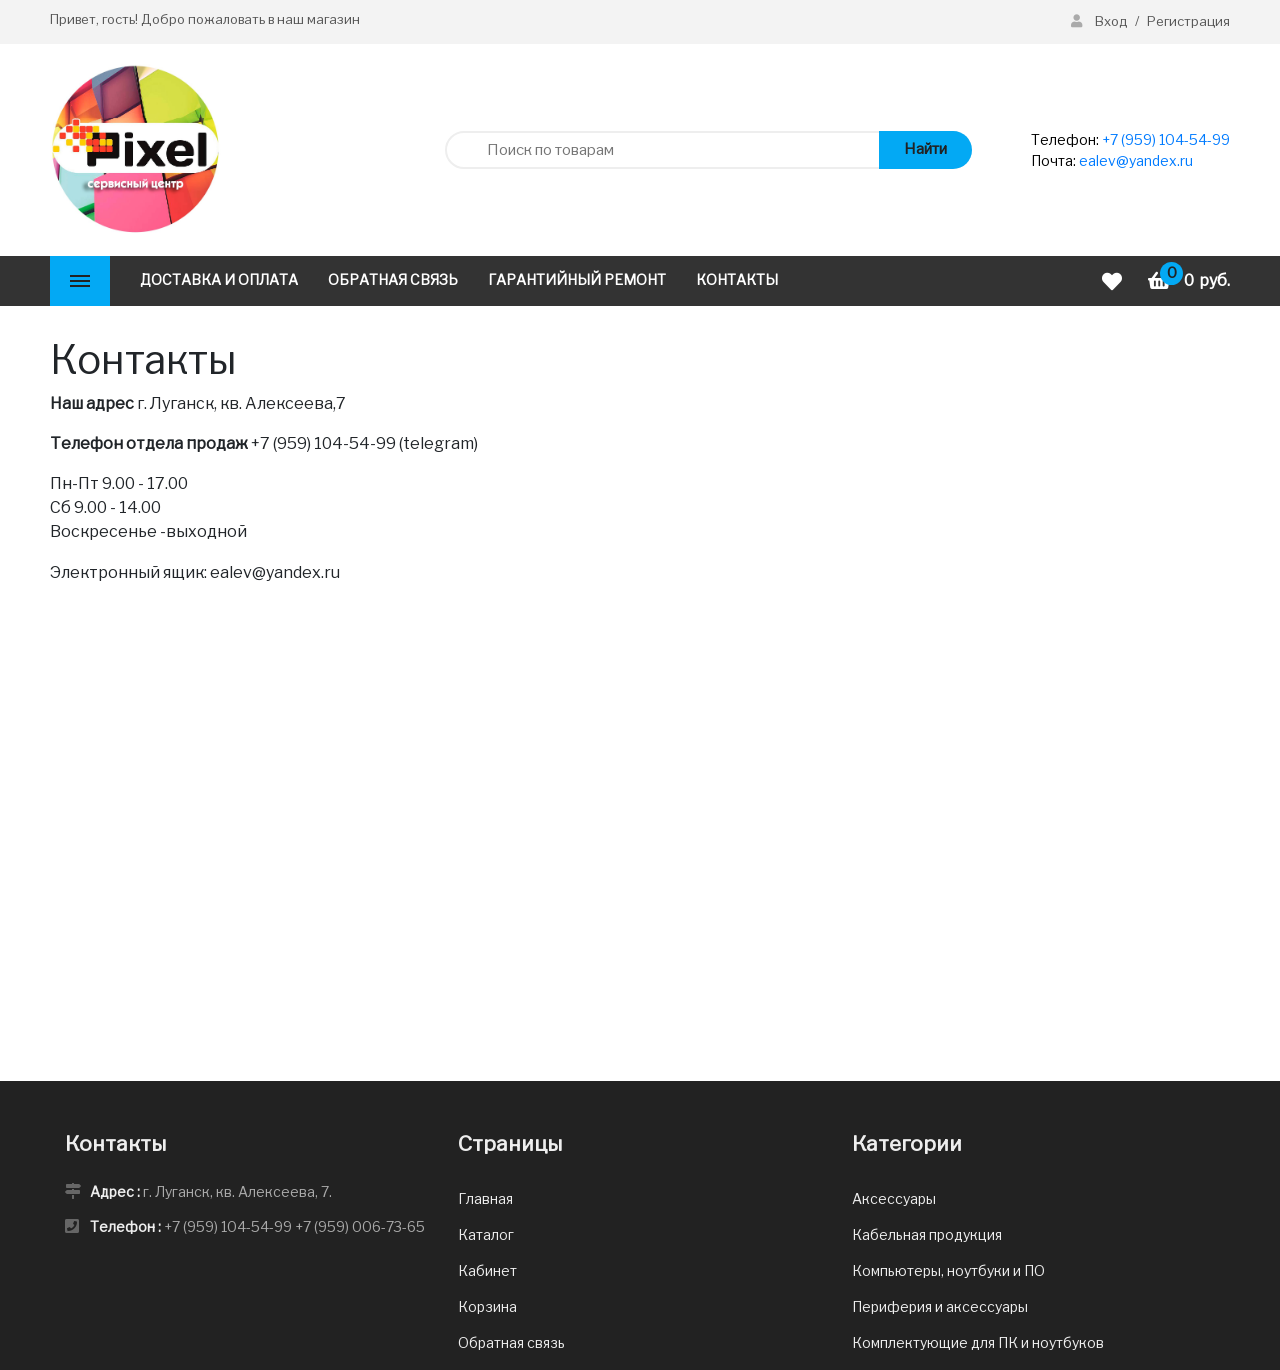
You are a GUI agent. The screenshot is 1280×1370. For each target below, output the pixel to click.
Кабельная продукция (927, 1234)
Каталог (486, 1234)
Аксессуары (894, 1198)
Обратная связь (511, 1342)
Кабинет (487, 1270)
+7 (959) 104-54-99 (1166, 139)
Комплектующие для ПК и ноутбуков (978, 1342)
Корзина (487, 1306)
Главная (485, 1198)
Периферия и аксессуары (940, 1306)
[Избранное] (1115, 281)
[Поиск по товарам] (661, 150)
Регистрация (1188, 21)
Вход (1100, 21)
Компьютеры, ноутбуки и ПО (948, 1270)
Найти (925, 149)
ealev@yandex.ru (1136, 160)
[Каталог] (80, 281)
